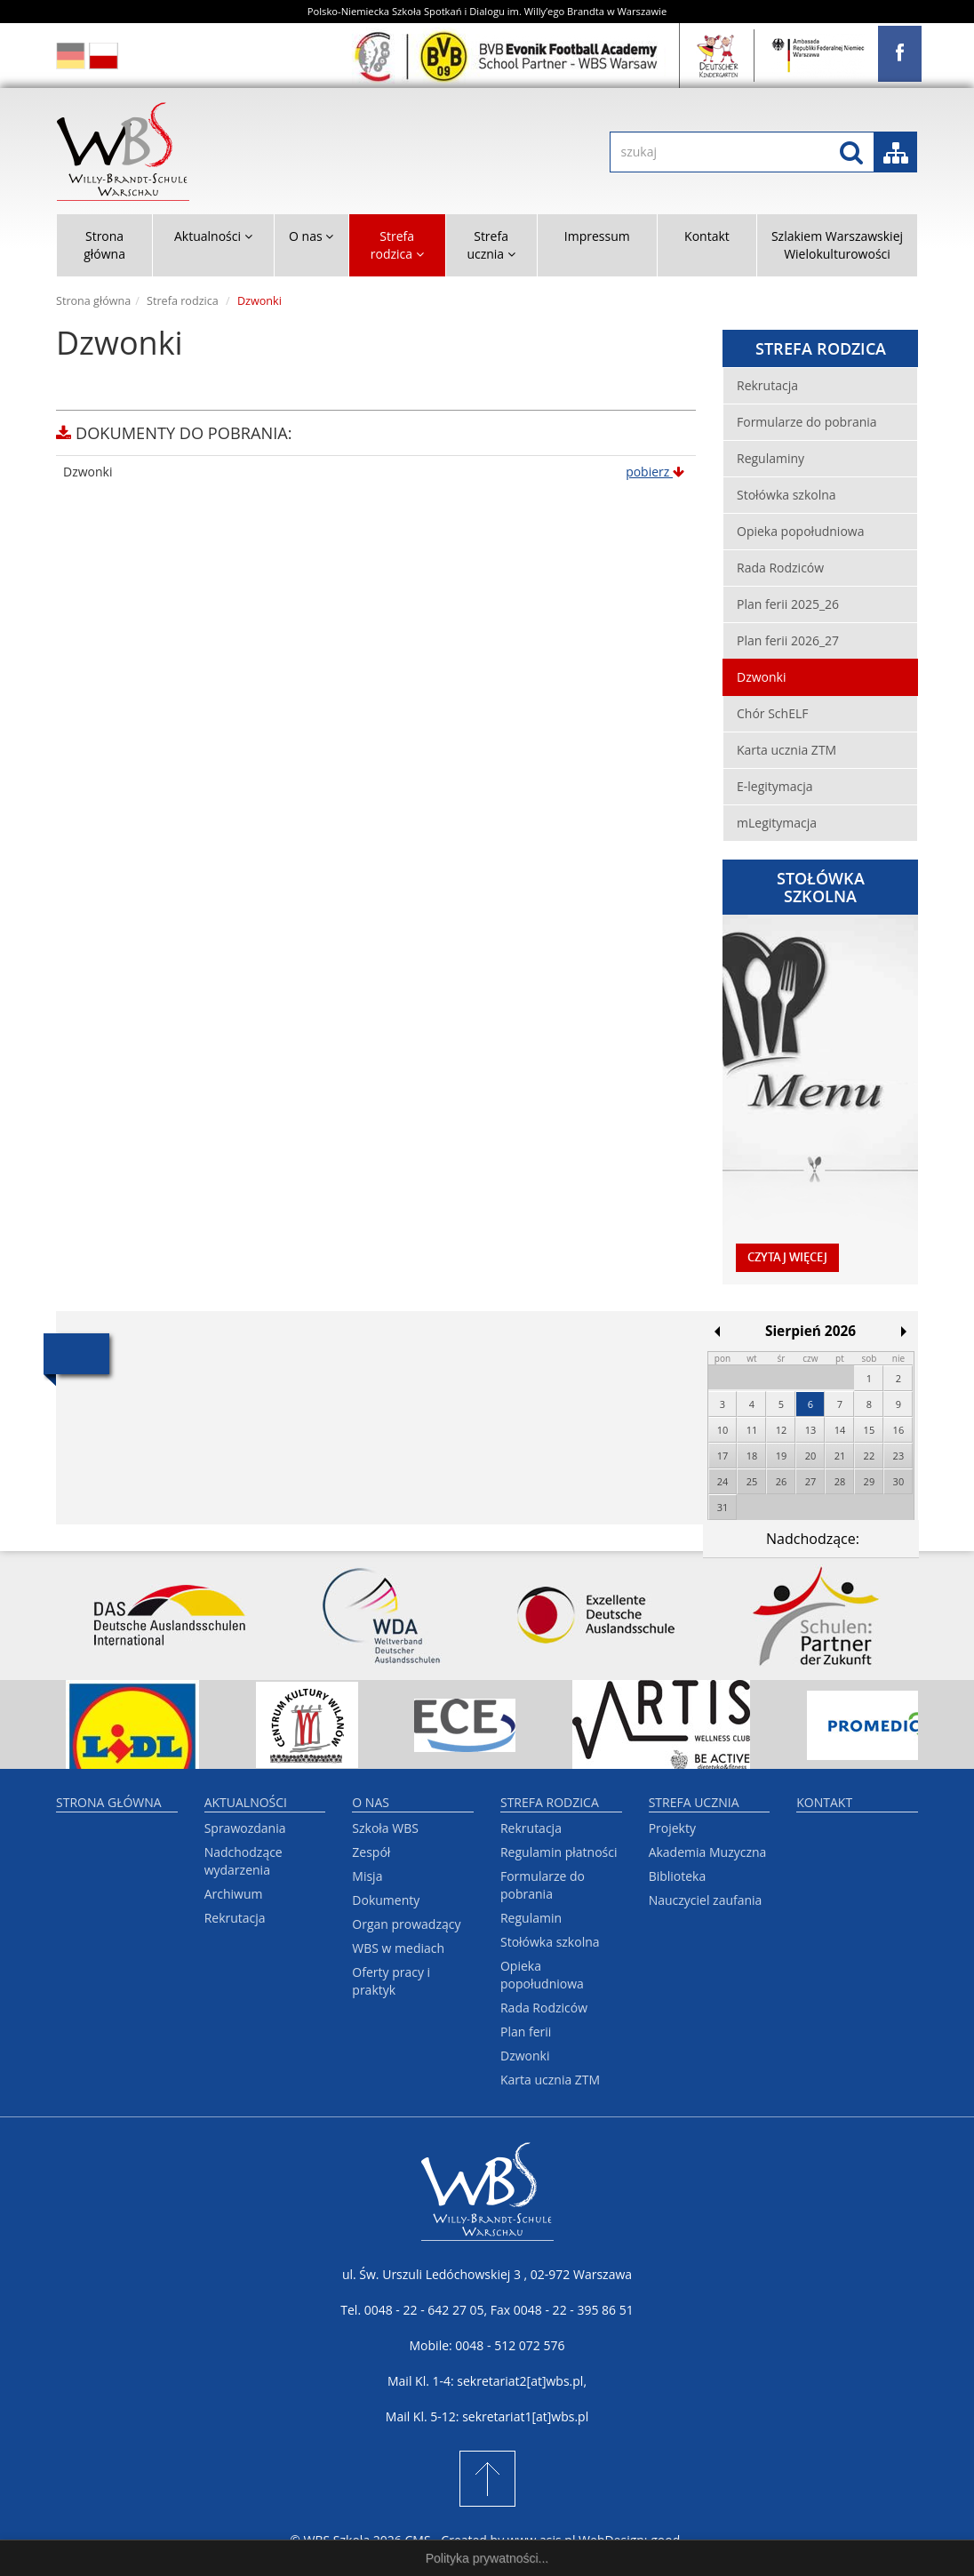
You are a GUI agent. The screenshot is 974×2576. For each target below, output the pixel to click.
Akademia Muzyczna (708, 1852)
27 (811, 1481)
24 (723, 1481)
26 (781, 1481)
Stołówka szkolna (786, 494)
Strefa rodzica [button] (397, 245)
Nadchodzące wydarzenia (243, 1861)
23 (899, 1455)
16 (899, 1429)
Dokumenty (385, 1900)
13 (811, 1429)
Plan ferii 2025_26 (788, 604)
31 (723, 1507)
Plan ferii (525, 2031)
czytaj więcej (787, 1257)
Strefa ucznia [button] (491, 245)
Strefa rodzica (183, 300)
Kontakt (707, 236)
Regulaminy (770, 458)
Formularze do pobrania (807, 421)
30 (899, 1481)
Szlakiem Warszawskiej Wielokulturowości (837, 245)
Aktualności (245, 1802)
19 (781, 1455)
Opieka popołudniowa (800, 531)
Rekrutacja (767, 385)
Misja (367, 1876)
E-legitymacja (775, 786)
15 (869, 1429)
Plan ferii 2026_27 (788, 640)
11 (752, 1429)
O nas (370, 1802)
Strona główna (104, 245)
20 (811, 1455)
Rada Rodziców (780, 567)
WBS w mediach (398, 1948)
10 (723, 1429)
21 (840, 1455)
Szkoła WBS (385, 1828)
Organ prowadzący (406, 1924)
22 (869, 1455)
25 (752, 1481)
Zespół (371, 1852)
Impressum (597, 236)
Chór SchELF (772, 713)
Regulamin (531, 1917)
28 (840, 1481)
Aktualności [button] (213, 236)
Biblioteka (678, 1876)
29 (869, 1481)
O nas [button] (311, 236)
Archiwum (233, 1893)
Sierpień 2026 (810, 1331)
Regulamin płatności (559, 1852)
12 (781, 1429)
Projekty (672, 1828)
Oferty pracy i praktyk (391, 1981)
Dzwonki (761, 676)
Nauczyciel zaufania (705, 1900)
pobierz (655, 471)
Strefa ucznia (694, 1802)
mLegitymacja (777, 822)
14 (840, 1429)
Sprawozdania (245, 1828)
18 (752, 1455)
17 (723, 1455)
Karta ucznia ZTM (786, 749)
